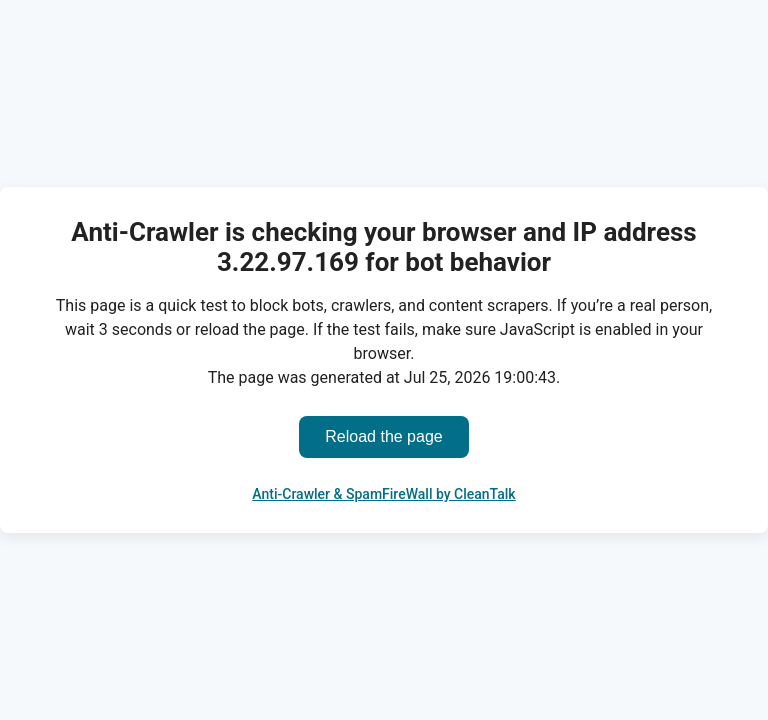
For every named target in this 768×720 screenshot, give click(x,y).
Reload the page (383, 436)
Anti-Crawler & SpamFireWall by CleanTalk (383, 494)
